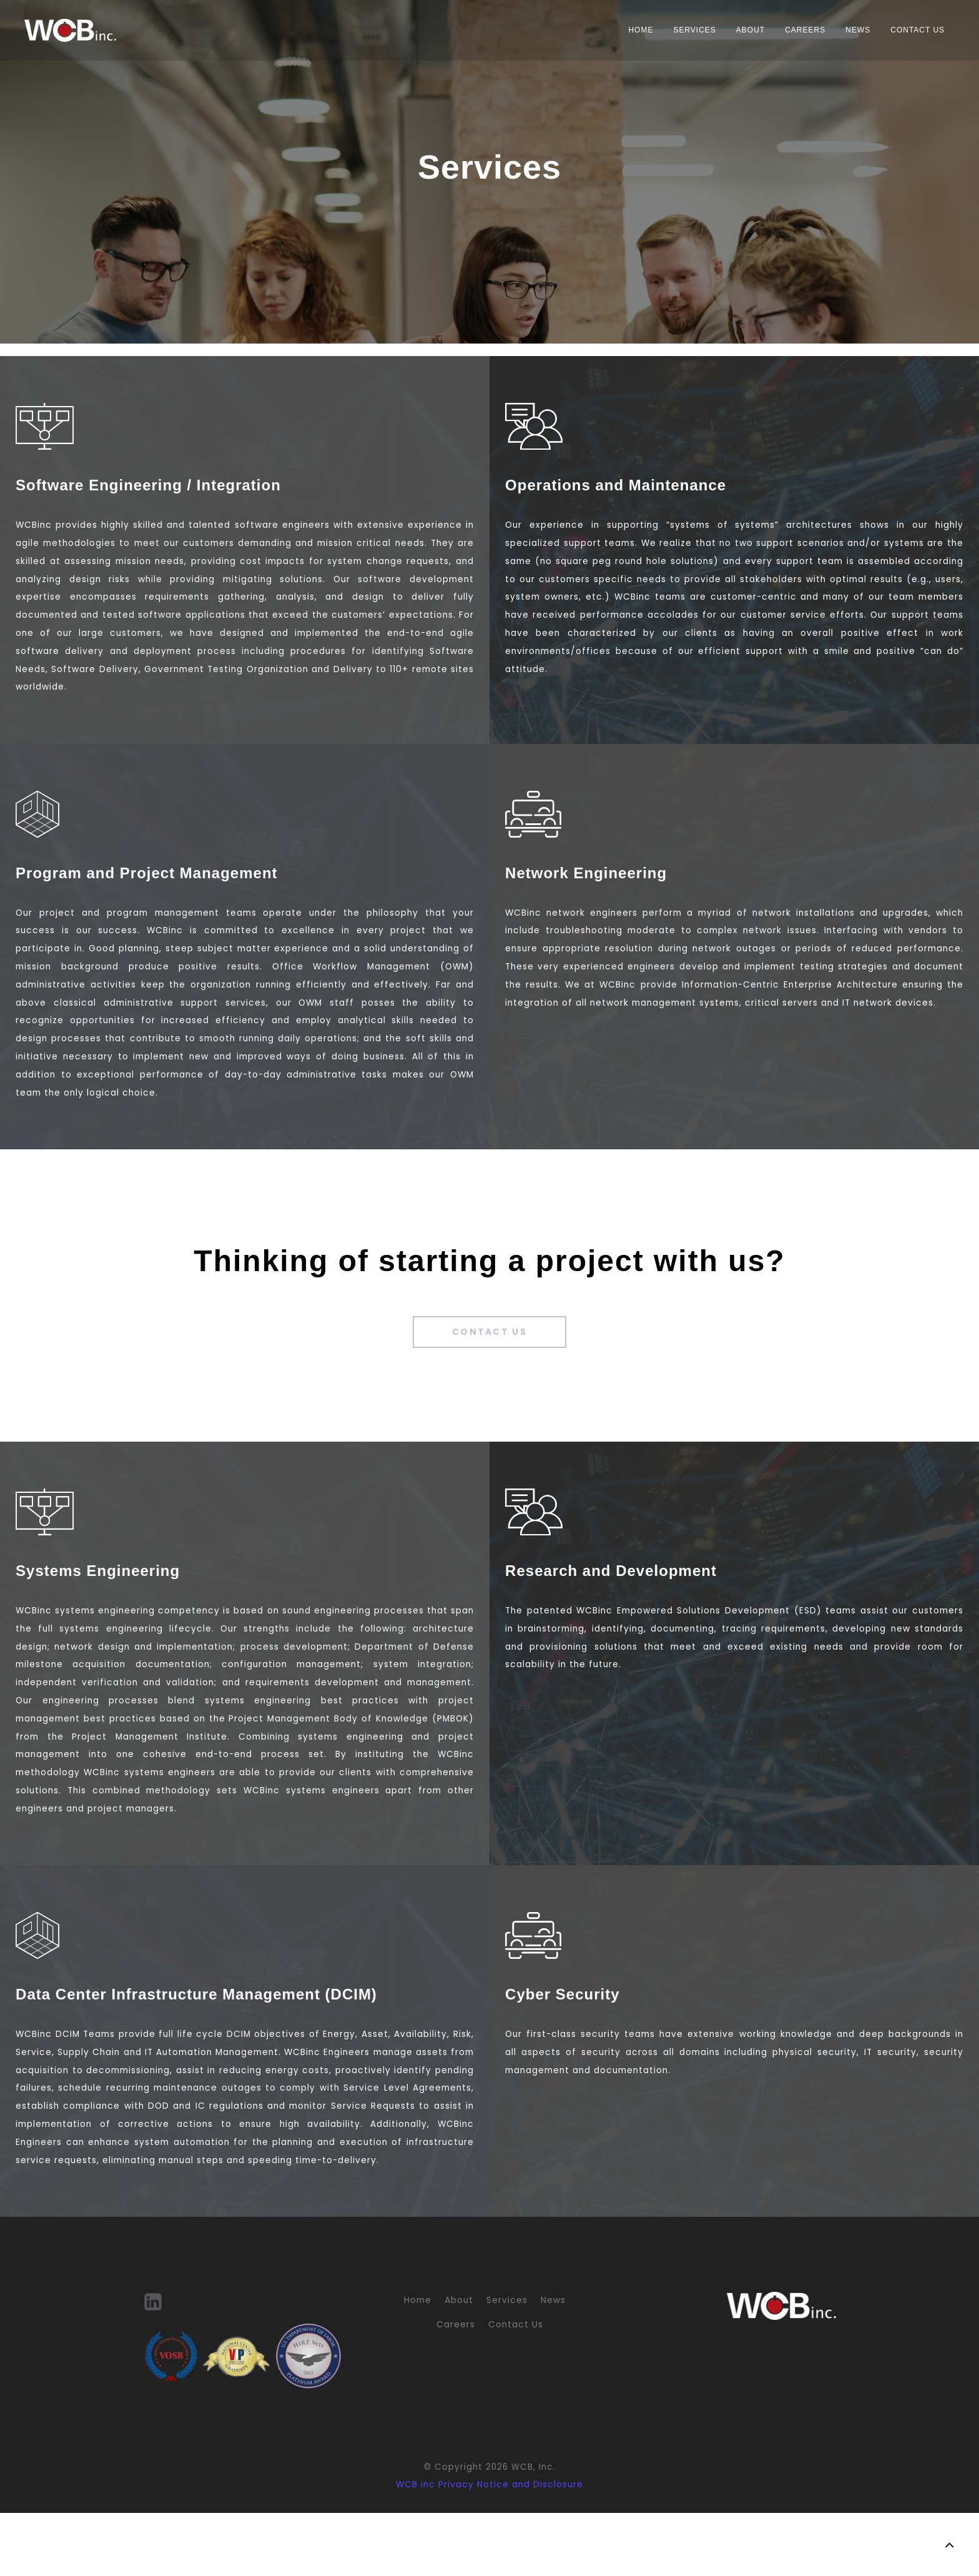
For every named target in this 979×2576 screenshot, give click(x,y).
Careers (798, 30)
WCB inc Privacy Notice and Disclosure (489, 2548)
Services (687, 30)
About (743, 30)
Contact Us (910, 30)
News (851, 30)
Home (633, 30)
